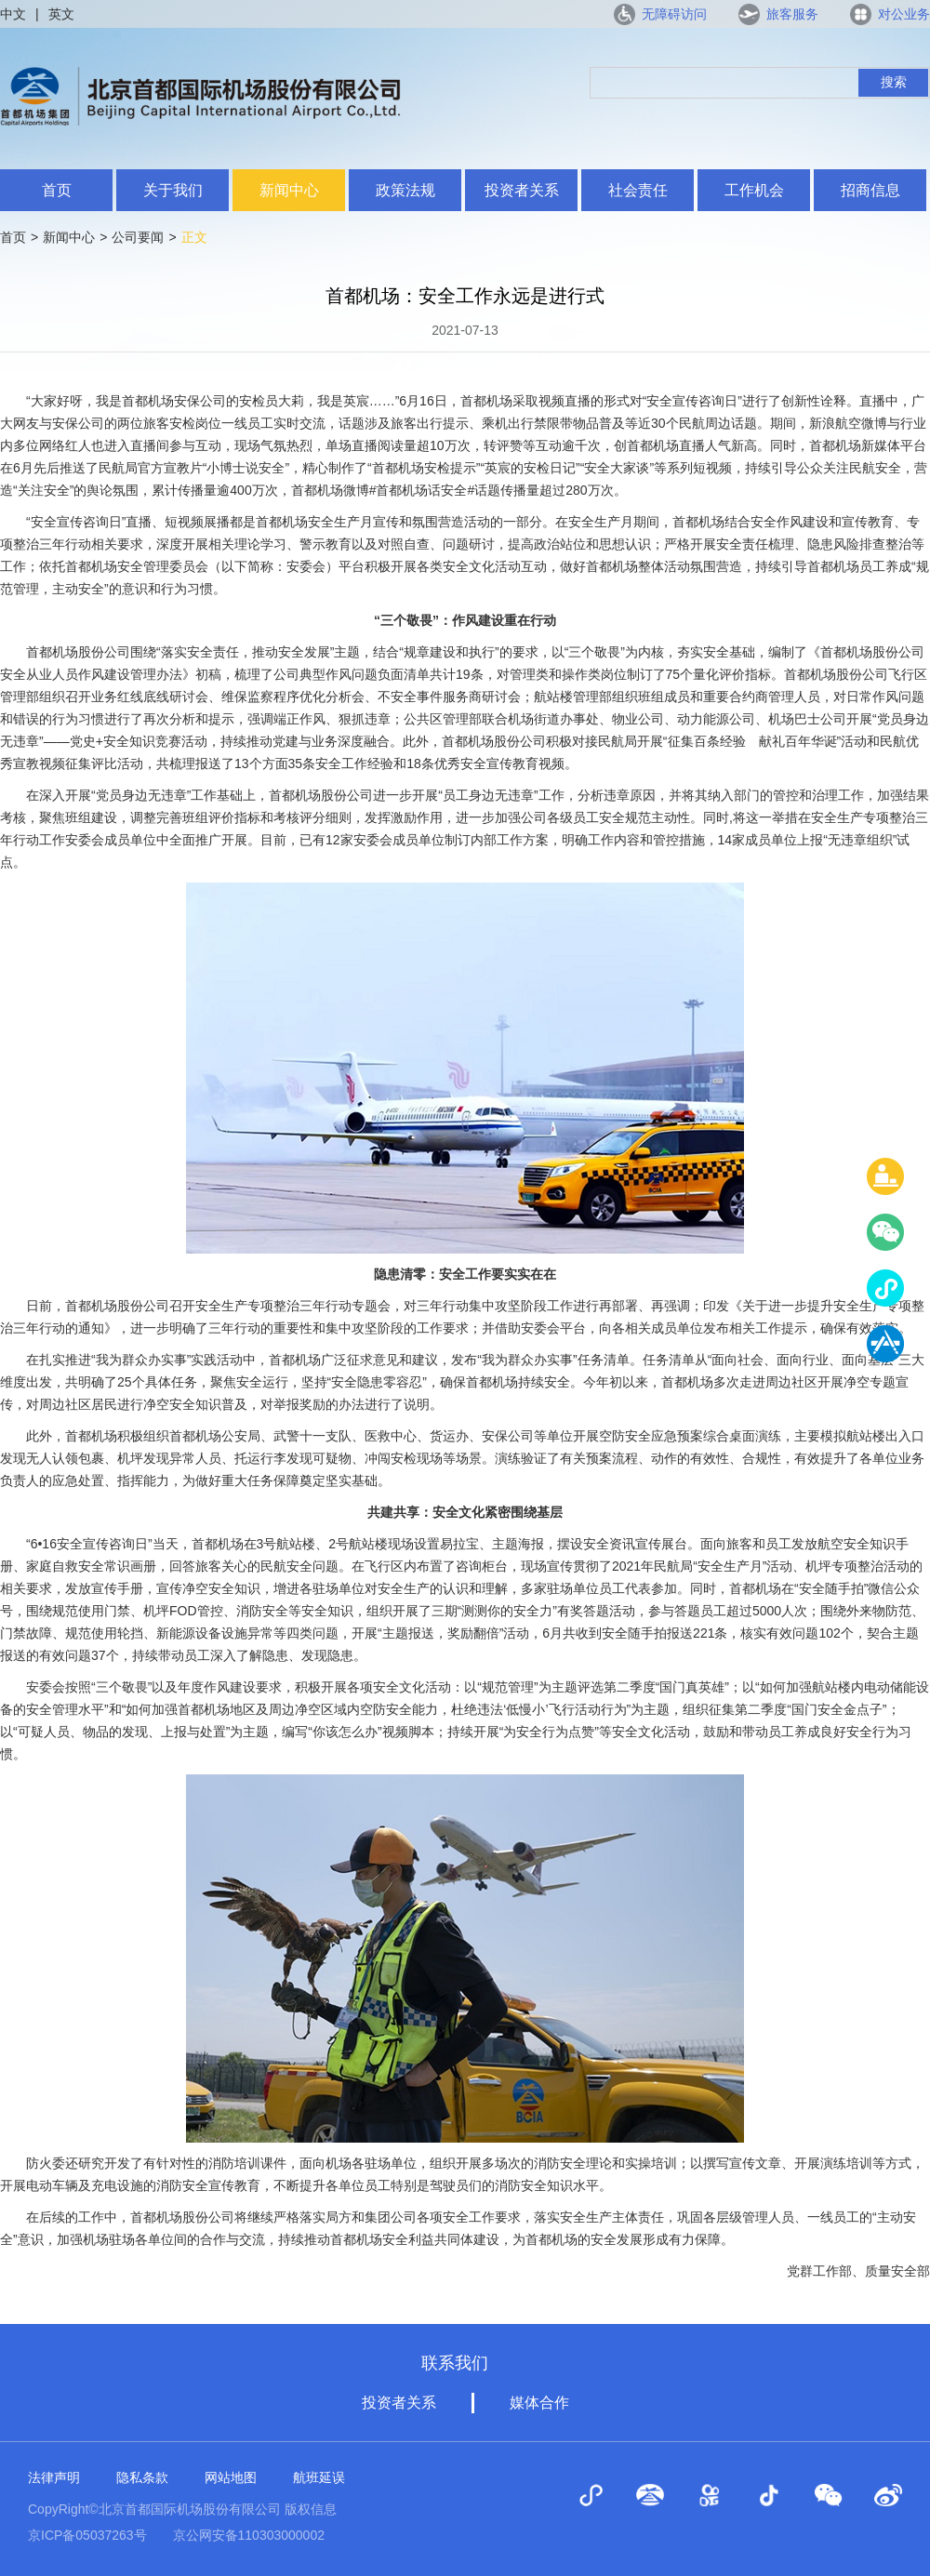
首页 (57, 190)
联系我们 (454, 2363)
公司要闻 (138, 237)
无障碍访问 (674, 14)
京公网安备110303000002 (249, 2535)
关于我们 (173, 190)
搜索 (894, 81)
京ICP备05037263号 (87, 2535)
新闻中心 (289, 190)
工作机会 (754, 190)
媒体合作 (539, 2402)
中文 (13, 14)
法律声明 (54, 2477)
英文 (61, 14)
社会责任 (638, 190)
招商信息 (870, 190)
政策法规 (405, 190)
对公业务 (904, 14)
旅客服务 (792, 14)
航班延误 (319, 2477)
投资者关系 (522, 190)
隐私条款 (142, 2477)
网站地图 (231, 2477)
